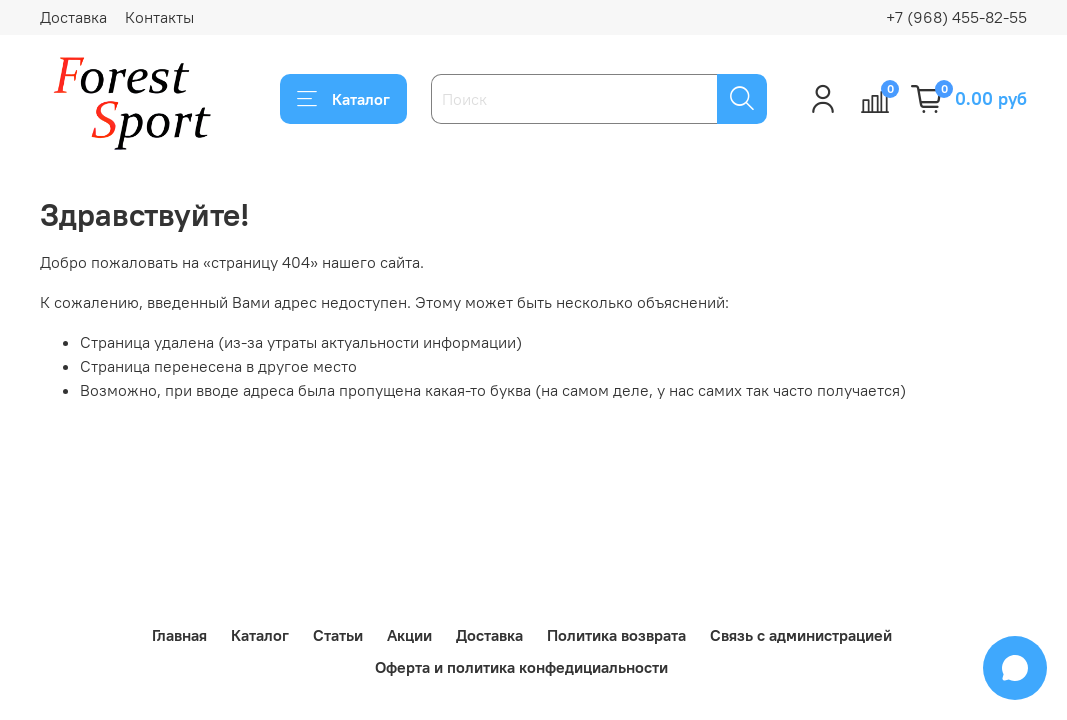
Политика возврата (616, 635)
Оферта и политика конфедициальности (521, 667)
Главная (179, 635)
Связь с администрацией (801, 635)
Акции (409, 635)
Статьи (338, 635)
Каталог (343, 99)
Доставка (73, 17)
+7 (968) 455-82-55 (956, 17)
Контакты (159, 17)
